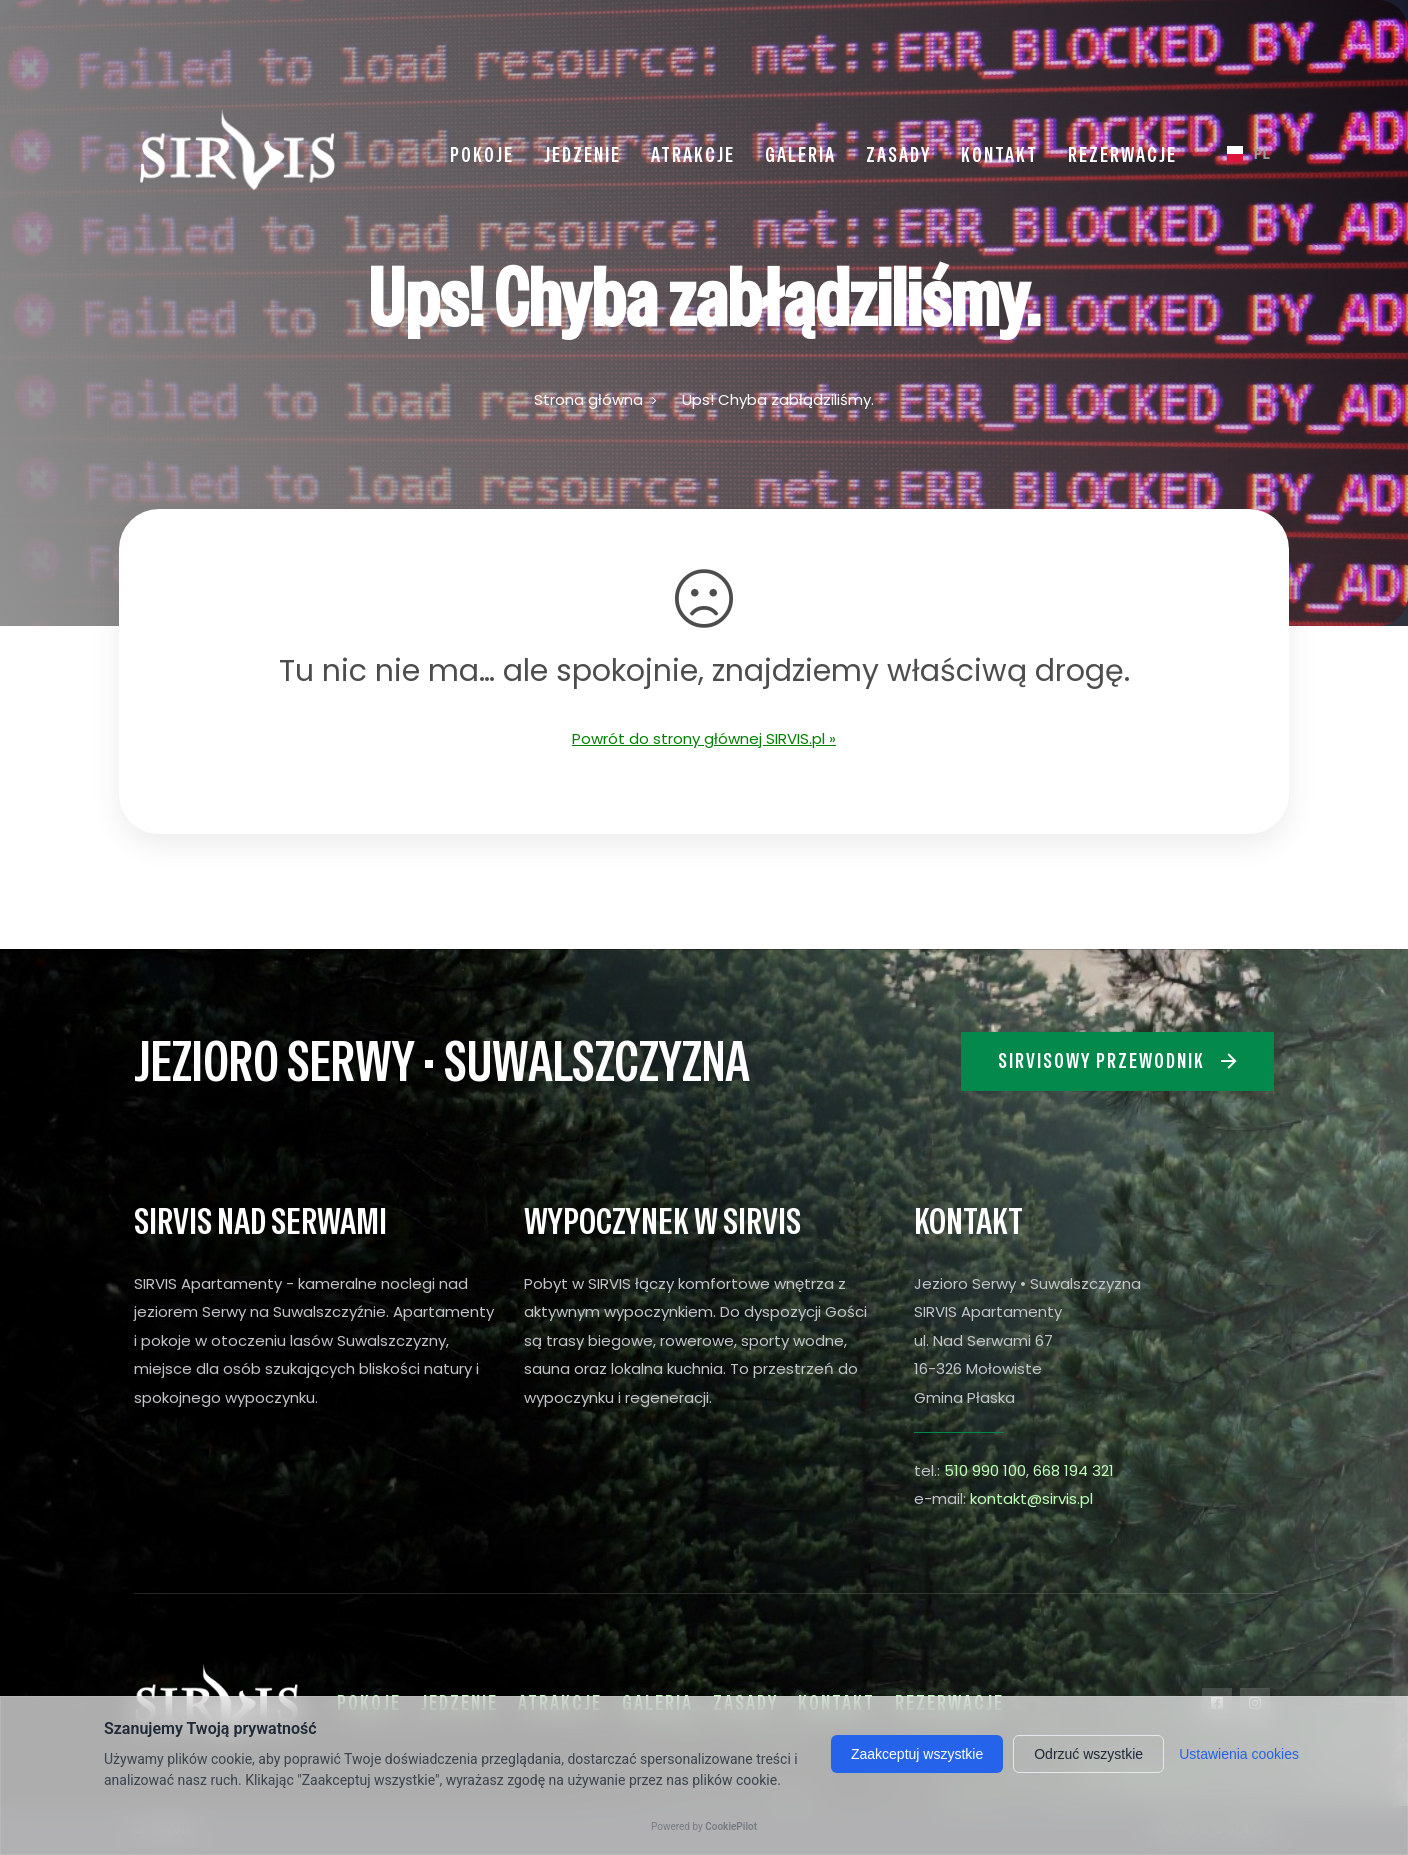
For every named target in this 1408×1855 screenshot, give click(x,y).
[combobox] (1240, 154)
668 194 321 (1073, 1470)
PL (1240, 153)
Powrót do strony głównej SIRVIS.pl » (704, 738)
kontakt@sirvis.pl (1031, 1498)
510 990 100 (985, 1470)
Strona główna (588, 399)
